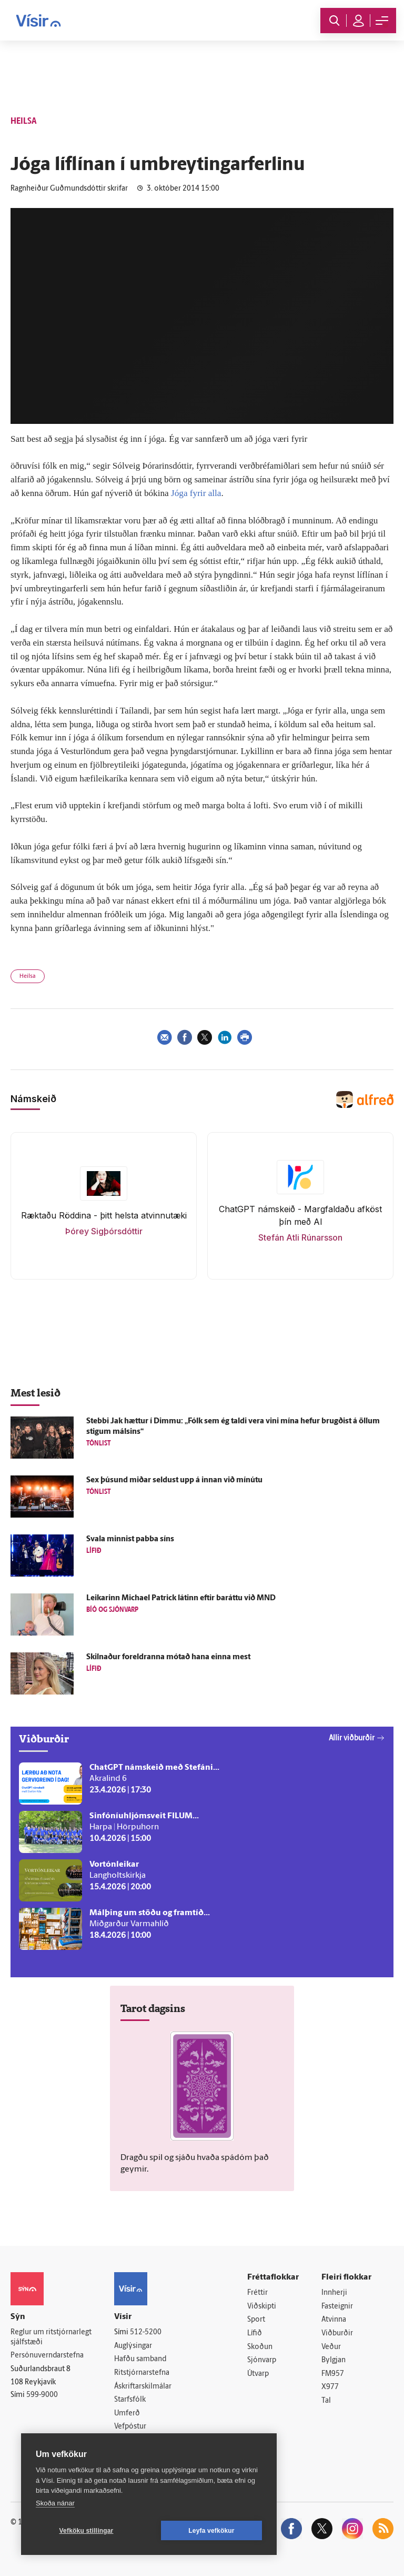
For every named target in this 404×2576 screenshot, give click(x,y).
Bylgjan (333, 2360)
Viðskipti (261, 2307)
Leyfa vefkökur (211, 2530)
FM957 (332, 2374)
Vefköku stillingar (86, 2530)
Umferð (127, 2414)
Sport (256, 2320)
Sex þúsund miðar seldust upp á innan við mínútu (174, 1480)
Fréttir (257, 2293)
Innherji (334, 2293)
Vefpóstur (130, 2427)
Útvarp (258, 2374)
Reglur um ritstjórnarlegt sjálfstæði (51, 2337)
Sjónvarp (261, 2360)
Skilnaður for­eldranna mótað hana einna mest (168, 1657)
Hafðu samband (140, 2359)
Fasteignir (337, 2307)
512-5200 (145, 2332)
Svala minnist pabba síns (130, 1539)
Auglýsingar (133, 2346)
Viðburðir (337, 2333)
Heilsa (27, 976)
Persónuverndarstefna (47, 2356)
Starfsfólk (130, 2400)
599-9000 (42, 2395)
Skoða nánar (55, 2503)
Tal (326, 2401)
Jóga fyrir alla (196, 493)
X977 (330, 2387)
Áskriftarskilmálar (142, 2387)
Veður (331, 2347)
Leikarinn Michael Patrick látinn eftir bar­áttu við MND (181, 1598)
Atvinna (333, 2320)
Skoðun (259, 2347)
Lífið (254, 2333)
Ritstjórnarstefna (141, 2373)
